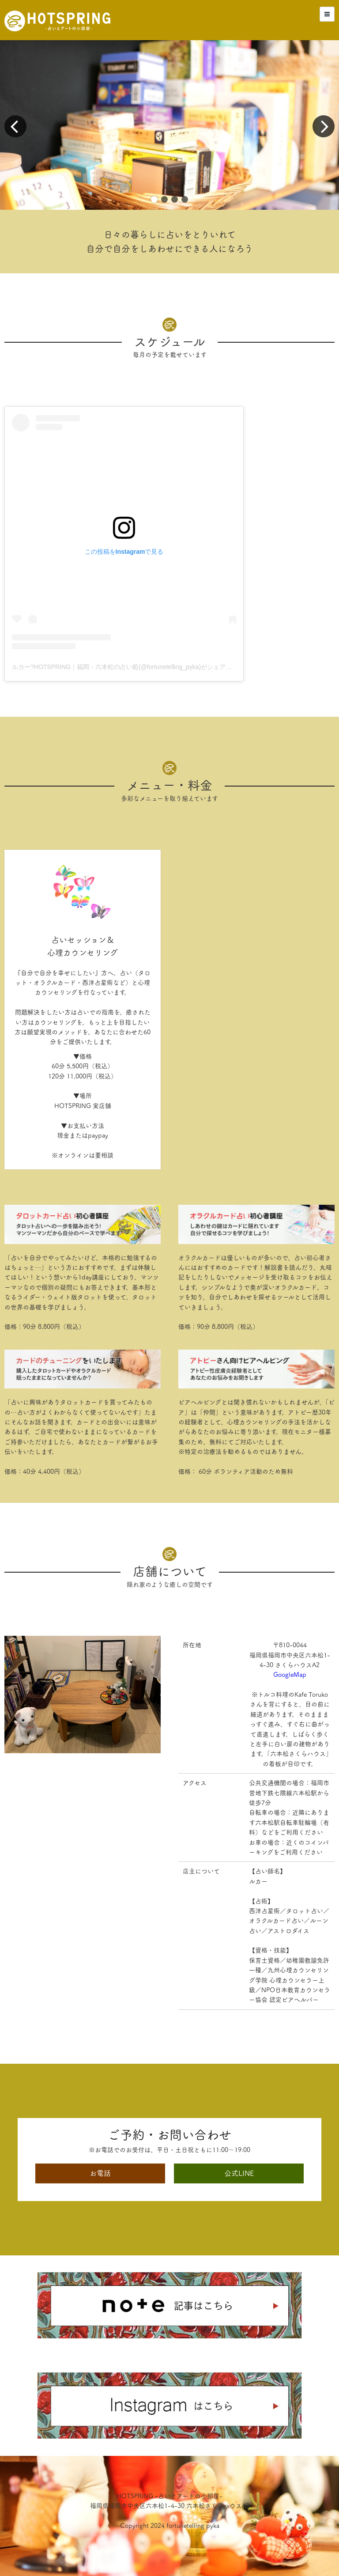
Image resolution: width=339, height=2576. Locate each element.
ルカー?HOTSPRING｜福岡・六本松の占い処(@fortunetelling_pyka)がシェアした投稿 (131, 666)
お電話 (100, 2173)
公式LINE (239, 2173)
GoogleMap (289, 1675)
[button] (154, 199)
